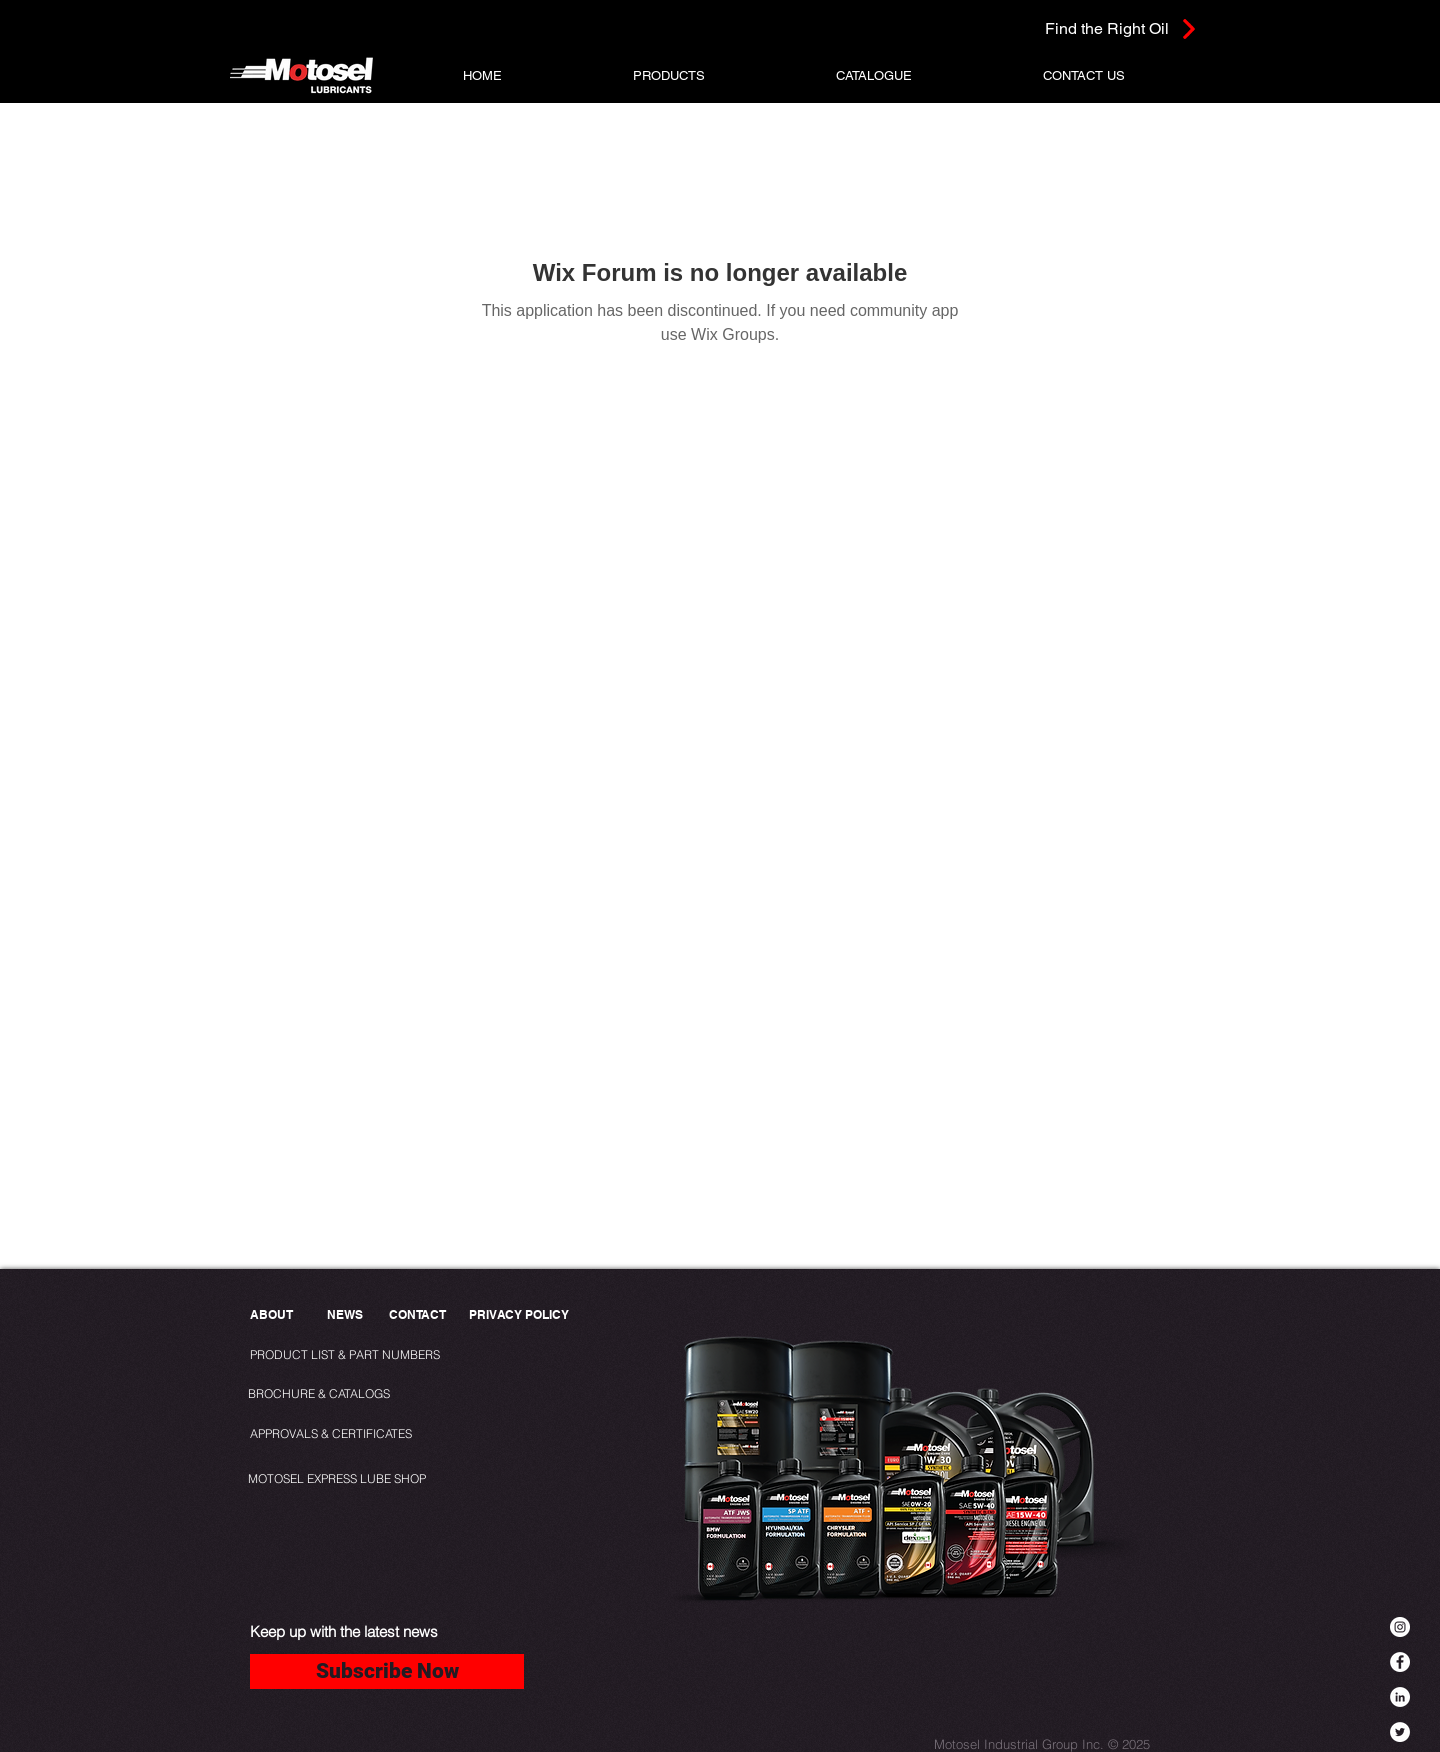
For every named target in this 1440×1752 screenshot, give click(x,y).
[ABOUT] (273, 1315)
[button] (669, 75)
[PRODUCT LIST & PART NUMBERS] (378, 1355)
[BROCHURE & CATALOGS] (327, 1394)
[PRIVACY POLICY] (523, 1315)
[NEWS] (344, 1315)
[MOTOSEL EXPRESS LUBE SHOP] (381, 1479)
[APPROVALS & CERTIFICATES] (333, 1434)
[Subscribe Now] (387, 1671)
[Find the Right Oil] (1077, 28)
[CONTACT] (417, 1315)
